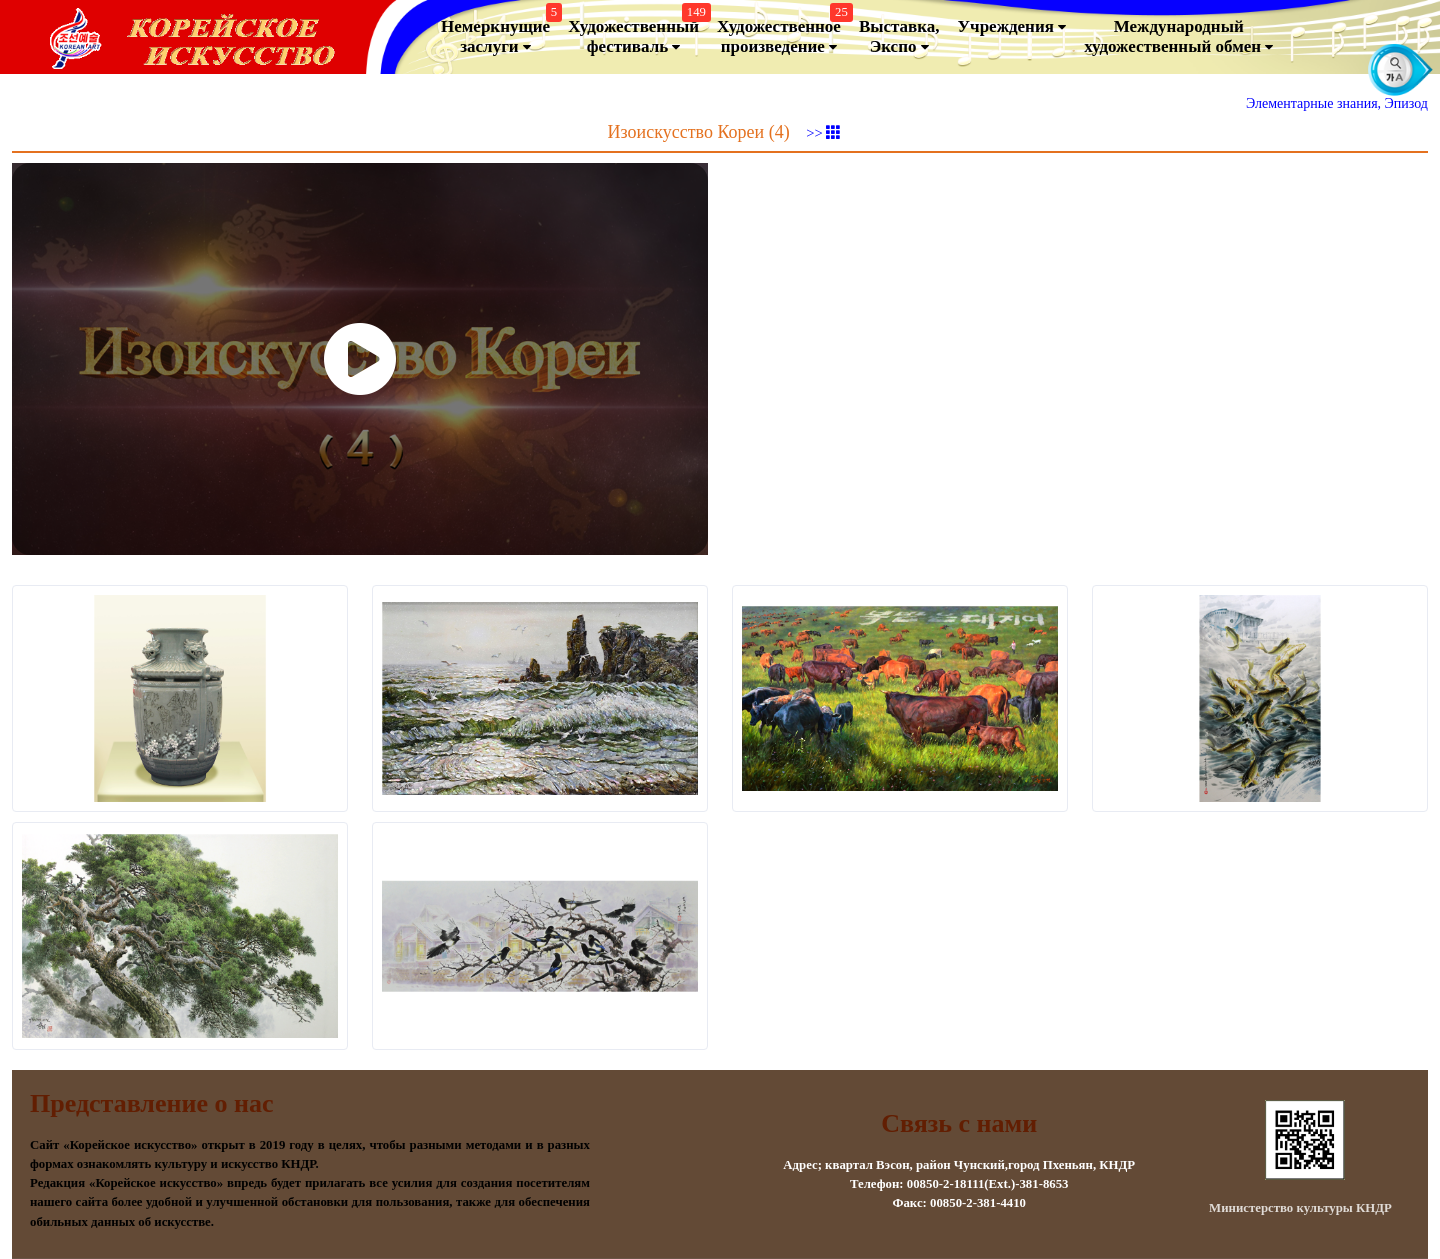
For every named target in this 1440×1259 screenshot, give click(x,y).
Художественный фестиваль (637, 32)
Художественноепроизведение (782, 32)
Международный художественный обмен (1178, 37)
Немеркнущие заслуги (499, 32)
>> (823, 133)
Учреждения (1012, 27)
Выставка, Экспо (899, 37)
